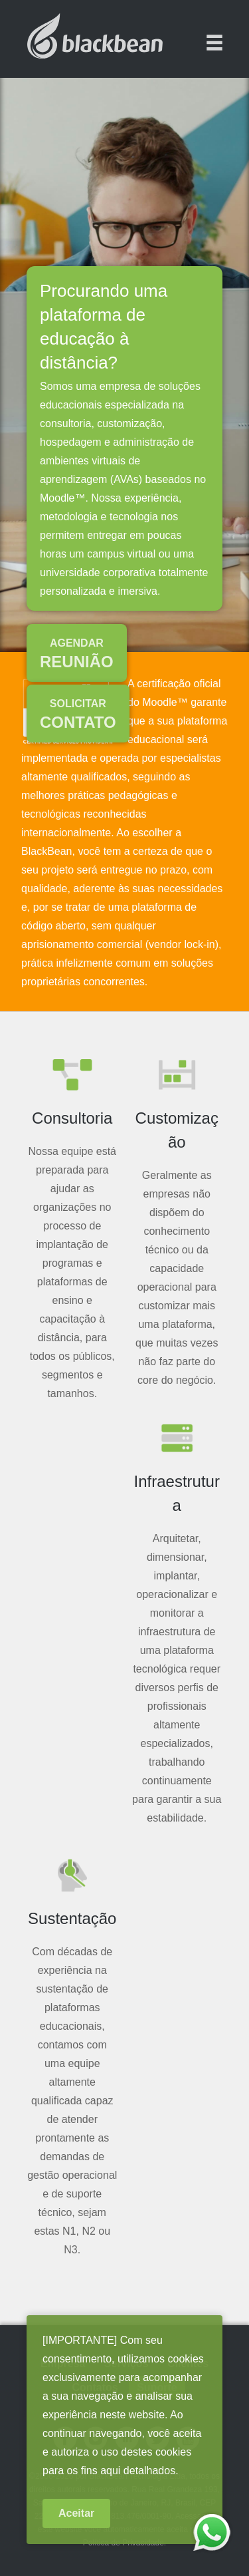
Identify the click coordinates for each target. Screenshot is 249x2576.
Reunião (77, 654)
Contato (78, 714)
